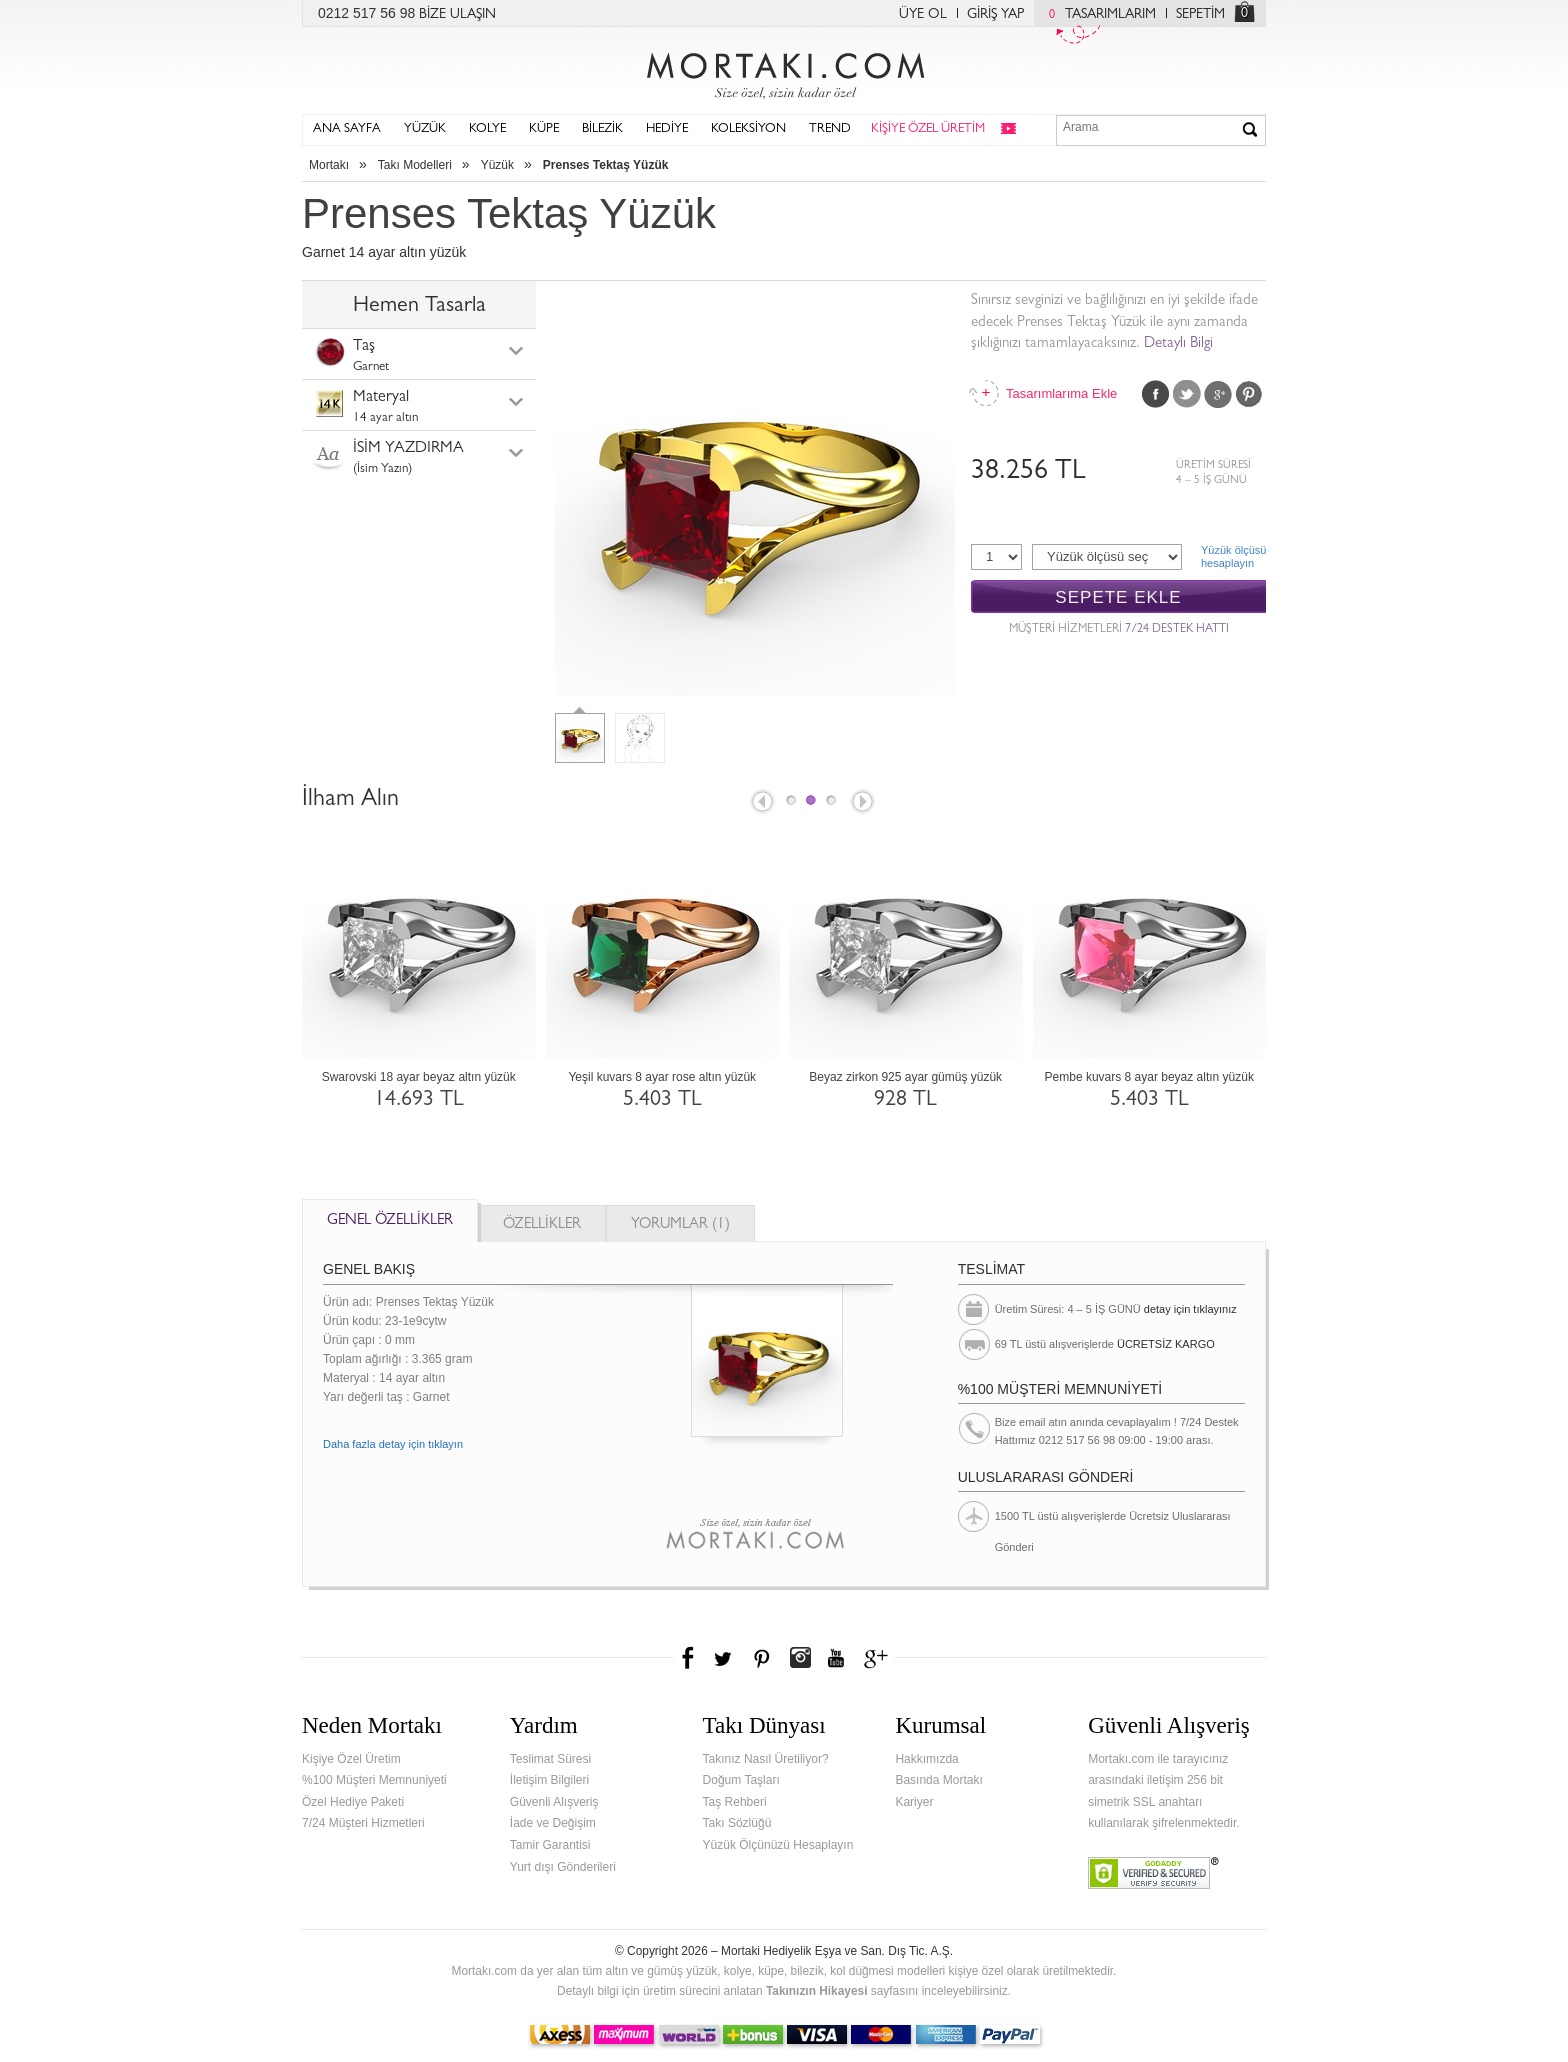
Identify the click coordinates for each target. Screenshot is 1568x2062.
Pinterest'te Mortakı (761, 1658)
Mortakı (329, 165)
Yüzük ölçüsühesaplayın (1233, 556)
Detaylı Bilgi (1178, 344)
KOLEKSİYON (748, 129)
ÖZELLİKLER (542, 1225)
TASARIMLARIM (1097, 15)
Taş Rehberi (735, 1802)
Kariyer (914, 1802)
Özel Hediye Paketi (353, 1802)
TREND (830, 129)
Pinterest (1249, 394)
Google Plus (1218, 394)
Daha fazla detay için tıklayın (393, 1444)
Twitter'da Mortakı (725, 1658)
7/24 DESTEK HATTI (1177, 630)
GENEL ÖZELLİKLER (390, 1221)
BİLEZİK (602, 129)
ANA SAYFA (347, 129)
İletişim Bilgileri (549, 1780)
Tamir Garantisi (550, 1845)
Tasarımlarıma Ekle (1061, 393)
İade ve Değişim (553, 1823)
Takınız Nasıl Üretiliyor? (766, 1759)
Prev (761, 803)
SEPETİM (1200, 15)
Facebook (1156, 394)
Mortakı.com (784, 71)
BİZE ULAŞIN (457, 15)
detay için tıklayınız (1190, 1309)
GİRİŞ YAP (995, 15)
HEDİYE (667, 129)
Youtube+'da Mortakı (836, 1658)
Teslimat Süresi (550, 1759)
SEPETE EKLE (1118, 597)
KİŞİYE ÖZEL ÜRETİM (928, 129)
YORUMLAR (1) (680, 1225)
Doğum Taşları (741, 1780)
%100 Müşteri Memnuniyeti (374, 1780)
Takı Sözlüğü (737, 1823)
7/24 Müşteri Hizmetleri (363, 1823)
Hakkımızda (926, 1759)
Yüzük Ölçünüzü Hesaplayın (778, 1845)
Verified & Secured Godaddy (1153, 1873)
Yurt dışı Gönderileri (563, 1867)
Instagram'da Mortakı (800, 1658)
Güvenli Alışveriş (554, 1802)
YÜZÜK (425, 129)
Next (864, 803)
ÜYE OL (923, 15)
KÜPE (544, 129)
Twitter (1187, 394)
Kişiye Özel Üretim (351, 1759)
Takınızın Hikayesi (817, 1991)
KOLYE (487, 129)
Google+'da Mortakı (879, 1658)
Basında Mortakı (938, 1780)
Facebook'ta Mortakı (689, 1658)
